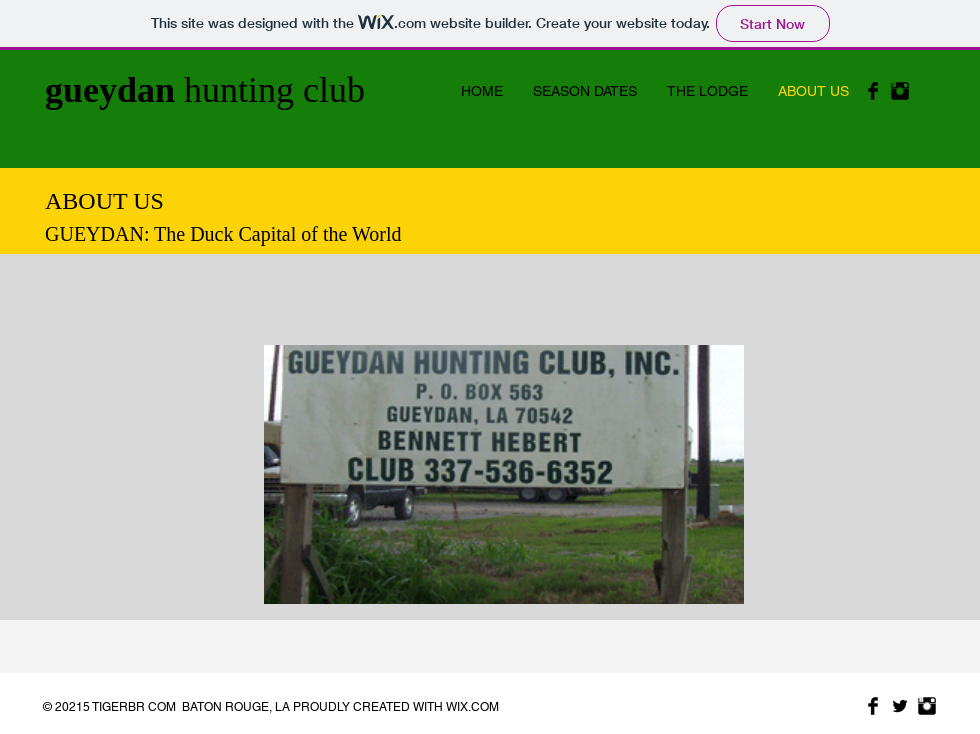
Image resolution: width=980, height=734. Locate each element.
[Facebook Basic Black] (873, 91)
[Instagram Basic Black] (900, 91)
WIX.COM (472, 707)
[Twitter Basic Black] (900, 706)
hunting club (205, 90)
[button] (504, 474)
